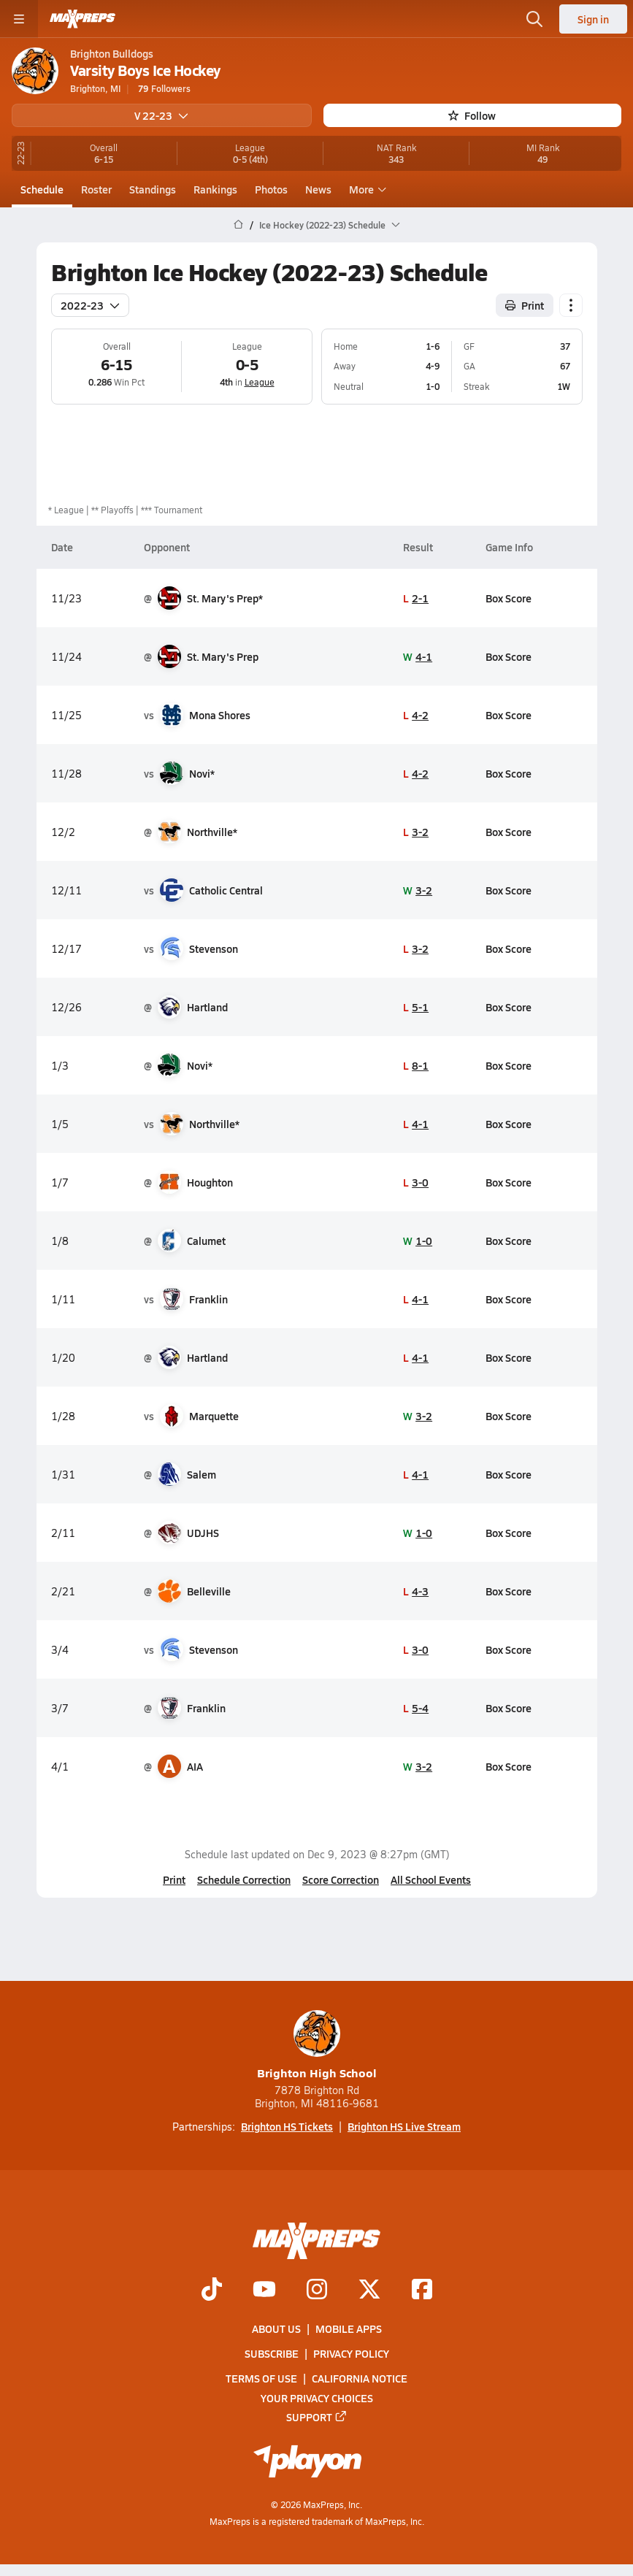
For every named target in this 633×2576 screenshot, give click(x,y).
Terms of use (261, 2379)
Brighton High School (317, 2045)
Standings (152, 189)
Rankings (215, 189)
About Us (276, 2328)
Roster (96, 189)
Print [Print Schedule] (524, 304)
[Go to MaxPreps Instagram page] (317, 2290)
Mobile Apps (348, 2328)
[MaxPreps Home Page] (238, 225)
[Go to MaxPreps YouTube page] (264, 2290)
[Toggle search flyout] (534, 19)
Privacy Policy (351, 2354)
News (318, 189)
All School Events (431, 1879)
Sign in (593, 19)
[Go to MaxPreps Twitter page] (369, 2290)
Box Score (509, 597)
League (259, 382)
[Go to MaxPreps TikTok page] (211, 2290)
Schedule (42, 189)
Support (317, 2417)
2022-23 (90, 304)
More (366, 189)
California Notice (359, 2379)
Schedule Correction (244, 1879)
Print (174, 1879)
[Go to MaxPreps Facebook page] (422, 2290)
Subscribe (272, 2354)
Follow (472, 115)
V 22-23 (161, 115)
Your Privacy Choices (317, 2398)
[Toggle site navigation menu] (19, 19)
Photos (271, 189)
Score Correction (340, 1879)
